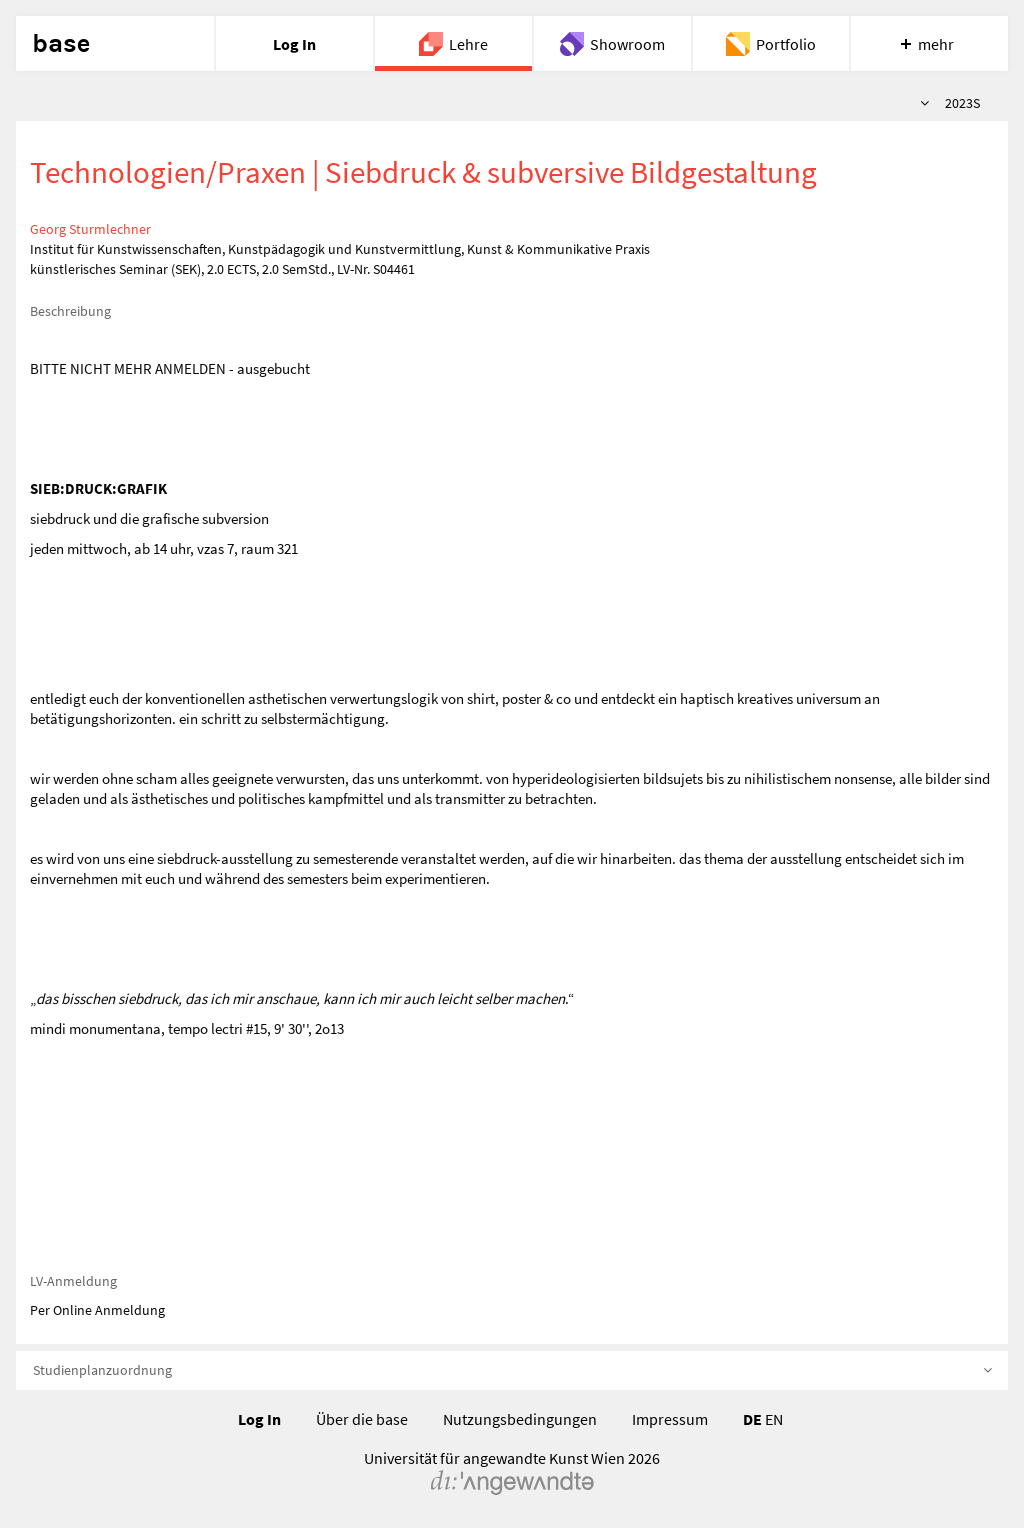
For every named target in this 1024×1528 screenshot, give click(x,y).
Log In (259, 1419)
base (61, 44)
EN (774, 1419)
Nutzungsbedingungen (520, 1419)
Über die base (362, 1419)
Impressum (670, 1419)
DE (752, 1419)
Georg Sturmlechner (90, 229)
